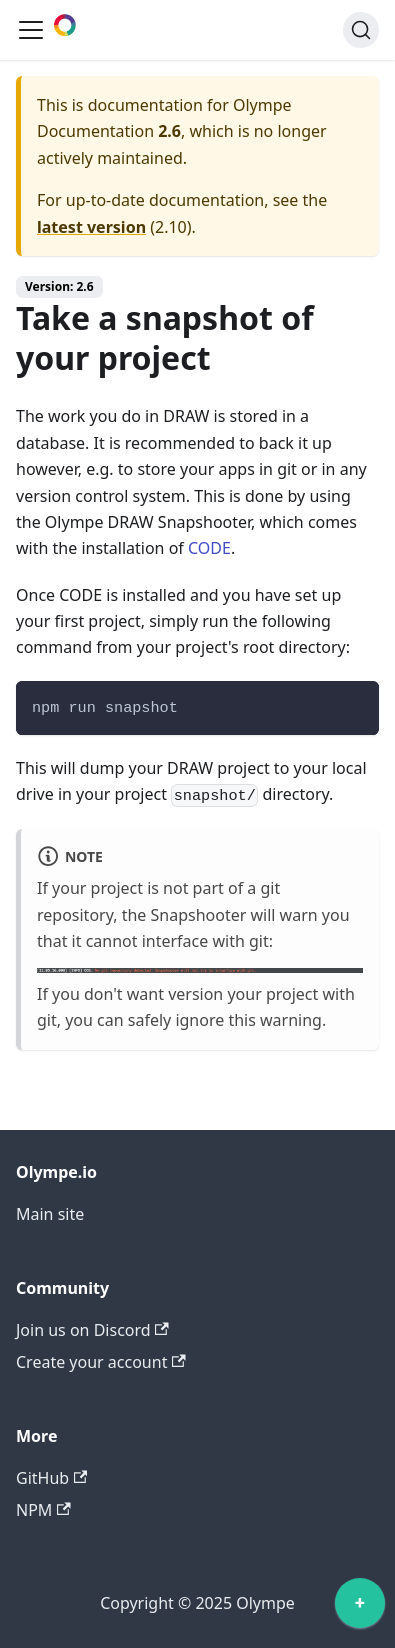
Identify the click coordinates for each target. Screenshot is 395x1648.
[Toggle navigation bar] (31, 30)
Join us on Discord (92, 1330)
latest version (91, 227)
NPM (43, 1510)
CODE (209, 548)
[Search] (361, 30)
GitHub (51, 1478)
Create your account (101, 1362)
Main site (50, 1214)
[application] (360, 1608)
